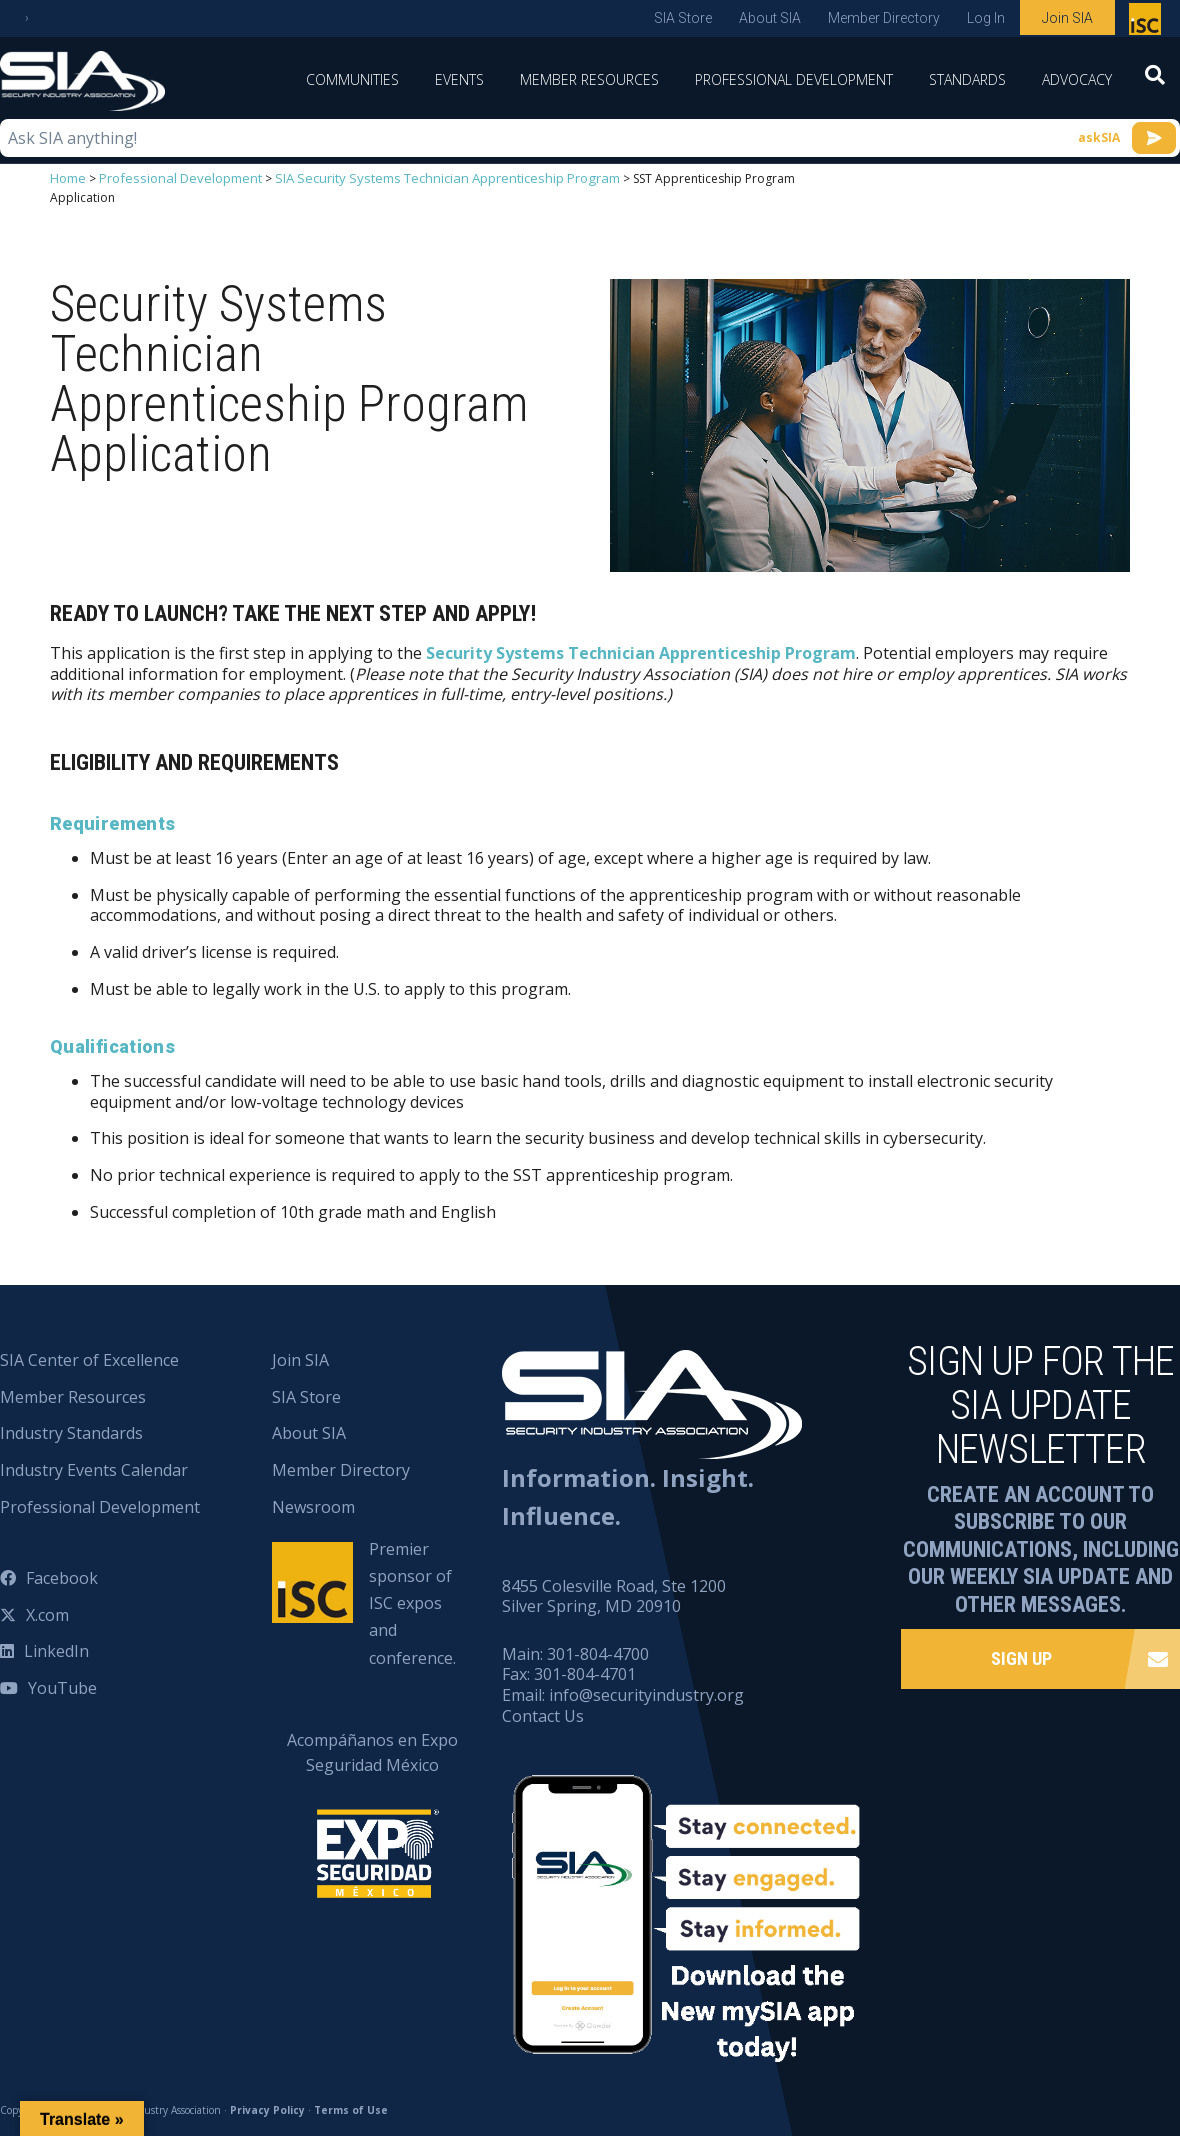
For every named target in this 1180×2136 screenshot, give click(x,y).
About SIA (770, 18)
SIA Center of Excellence (89, 1359)
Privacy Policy (267, 2108)
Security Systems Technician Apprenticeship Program (641, 652)
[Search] (1155, 81)
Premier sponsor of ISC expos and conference (1147, 23)
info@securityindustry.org (646, 1694)
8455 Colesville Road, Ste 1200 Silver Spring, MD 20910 (614, 1594)
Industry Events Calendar (94, 1469)
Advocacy (1077, 79)
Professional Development (794, 79)
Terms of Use (351, 2108)
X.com (47, 1613)
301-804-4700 (598, 1652)
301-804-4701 (585, 1673)
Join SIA (1067, 18)
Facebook (62, 1577)
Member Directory (884, 18)
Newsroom (313, 1506)
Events (459, 79)
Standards (967, 79)
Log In (986, 18)
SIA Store (683, 18)
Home (67, 177)
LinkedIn (56, 1650)
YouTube (62, 1687)
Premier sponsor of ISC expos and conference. (412, 1602)
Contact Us (543, 1715)
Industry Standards (71, 1432)
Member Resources (589, 79)
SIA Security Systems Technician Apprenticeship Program (421, 177)
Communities (352, 79)
